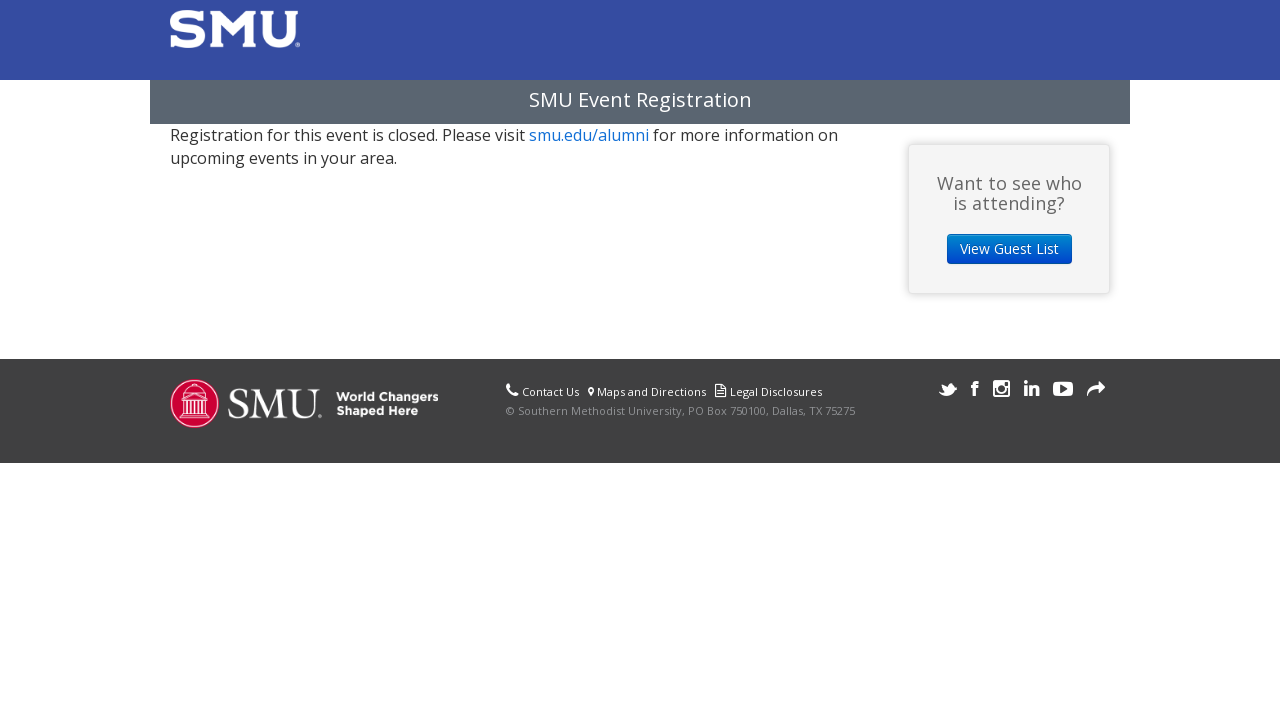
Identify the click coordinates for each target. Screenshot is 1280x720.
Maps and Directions (647, 391)
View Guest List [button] (1009, 248)
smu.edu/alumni (589, 135)
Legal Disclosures (776, 391)
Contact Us (550, 391)
